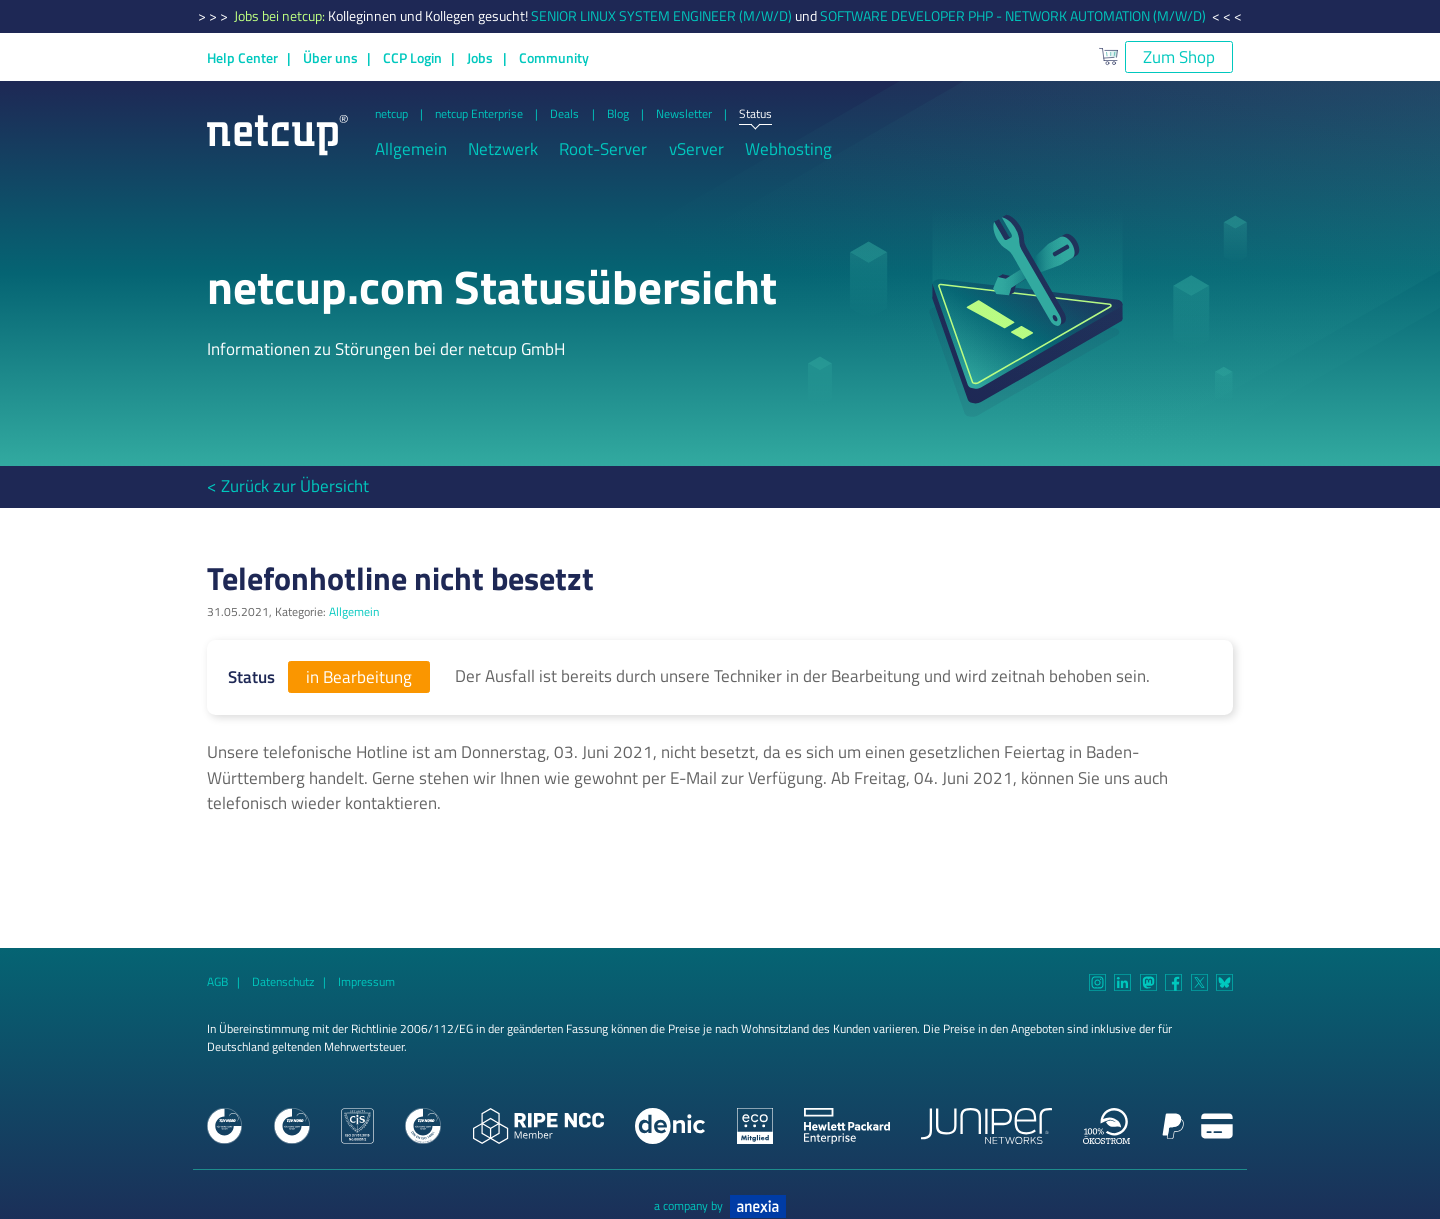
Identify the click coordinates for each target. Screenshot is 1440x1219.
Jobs (480, 58)
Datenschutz (283, 982)
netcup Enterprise (479, 114)
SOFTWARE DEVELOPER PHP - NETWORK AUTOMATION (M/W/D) (1013, 16)
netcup (391, 114)
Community (554, 58)
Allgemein (411, 149)
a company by (720, 1206)
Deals (564, 114)
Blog (618, 114)
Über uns (330, 58)
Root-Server (603, 149)
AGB (217, 982)
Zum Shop (1179, 57)
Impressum (366, 982)
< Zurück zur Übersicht (288, 486)
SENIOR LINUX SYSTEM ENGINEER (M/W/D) (661, 16)
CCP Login (412, 58)
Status (755, 115)
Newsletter (684, 114)
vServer (696, 149)
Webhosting (788, 149)
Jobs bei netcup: (281, 16)
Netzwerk (503, 149)
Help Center (242, 58)
